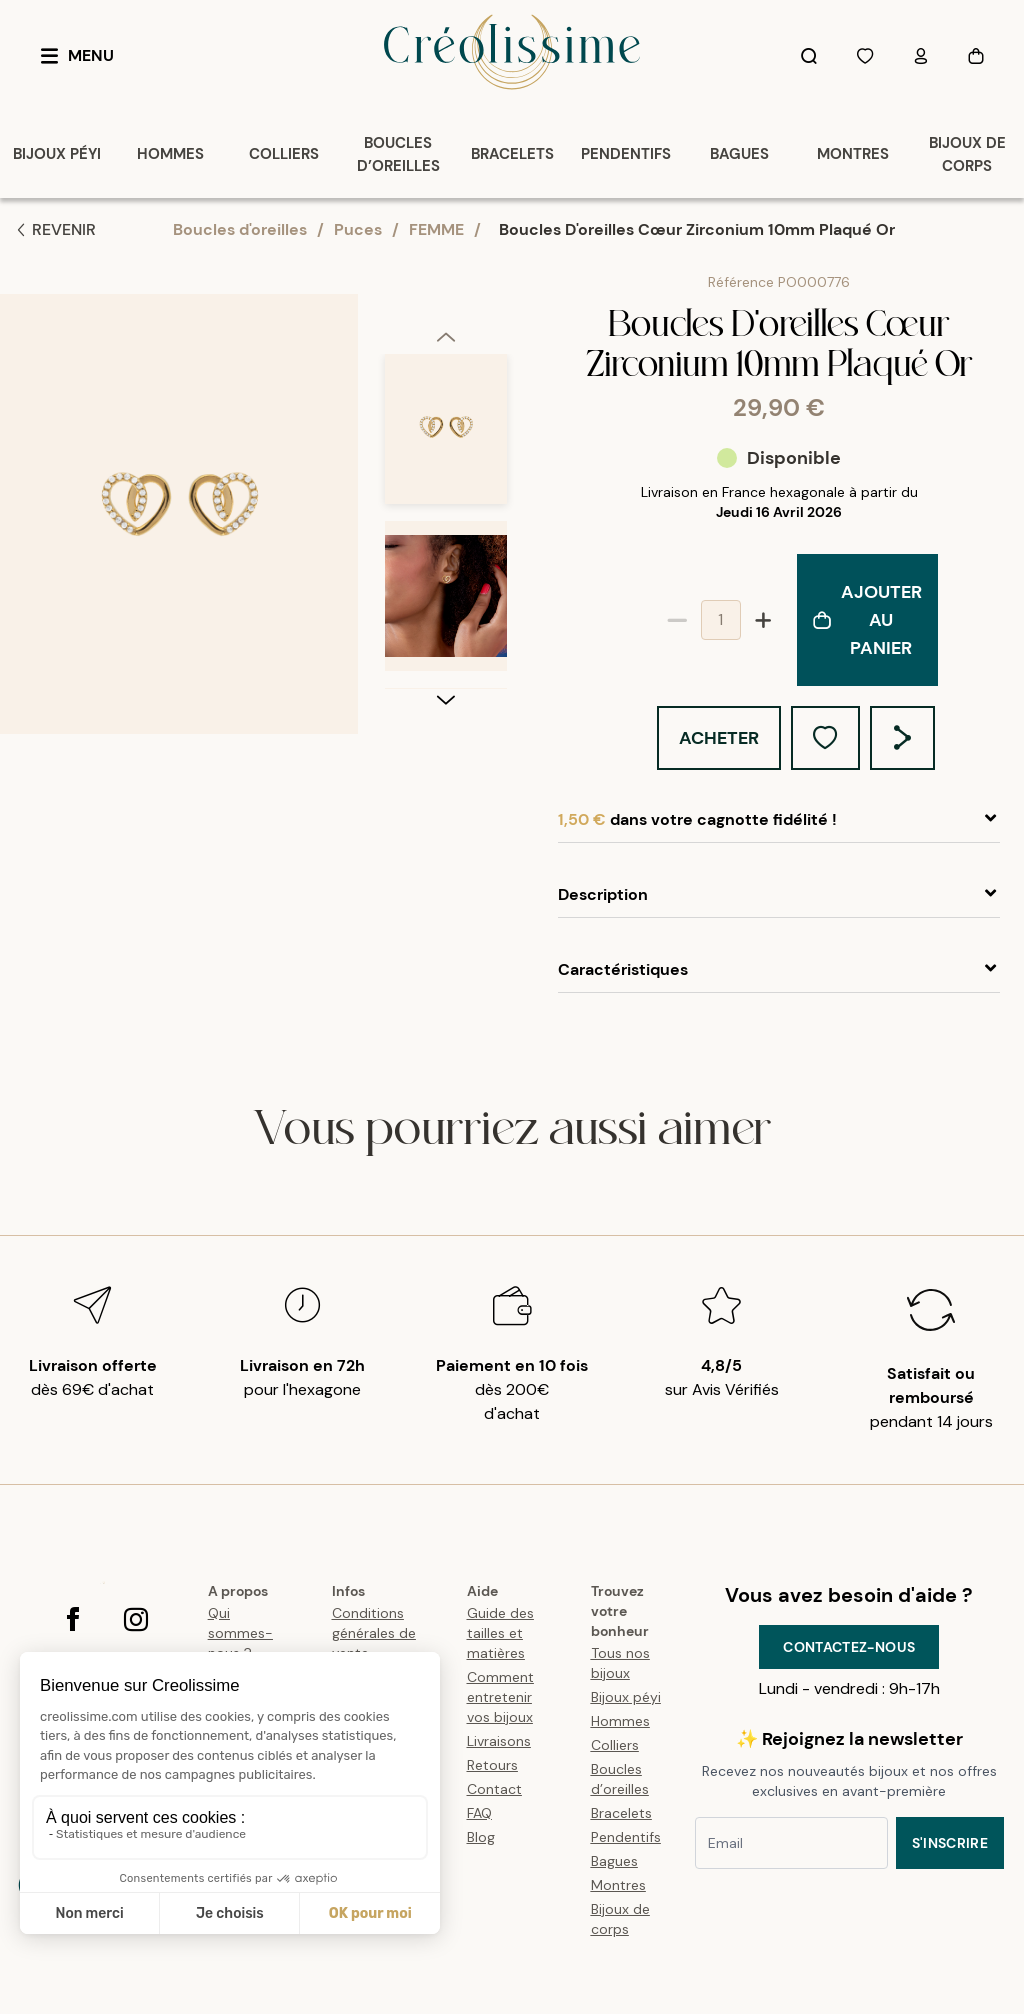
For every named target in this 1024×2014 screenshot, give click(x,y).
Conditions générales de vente (374, 1633)
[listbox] (446, 521)
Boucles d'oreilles (240, 229)
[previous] (446, 336)
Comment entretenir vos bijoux (500, 1697)
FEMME (436, 229)
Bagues (614, 1861)
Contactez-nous (849, 1647)
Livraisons (499, 1741)
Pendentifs (626, 1837)
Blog (481, 1837)
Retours (492, 1765)
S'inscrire (950, 1843)
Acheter (719, 738)
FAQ (479, 1813)
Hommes (620, 1721)
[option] (446, 437)
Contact (494, 1789)
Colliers (615, 1745)
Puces (358, 229)
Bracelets (621, 1813)
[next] (446, 699)
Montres (618, 1885)
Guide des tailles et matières (500, 1633)
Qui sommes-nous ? (240, 1633)
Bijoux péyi (626, 1697)
